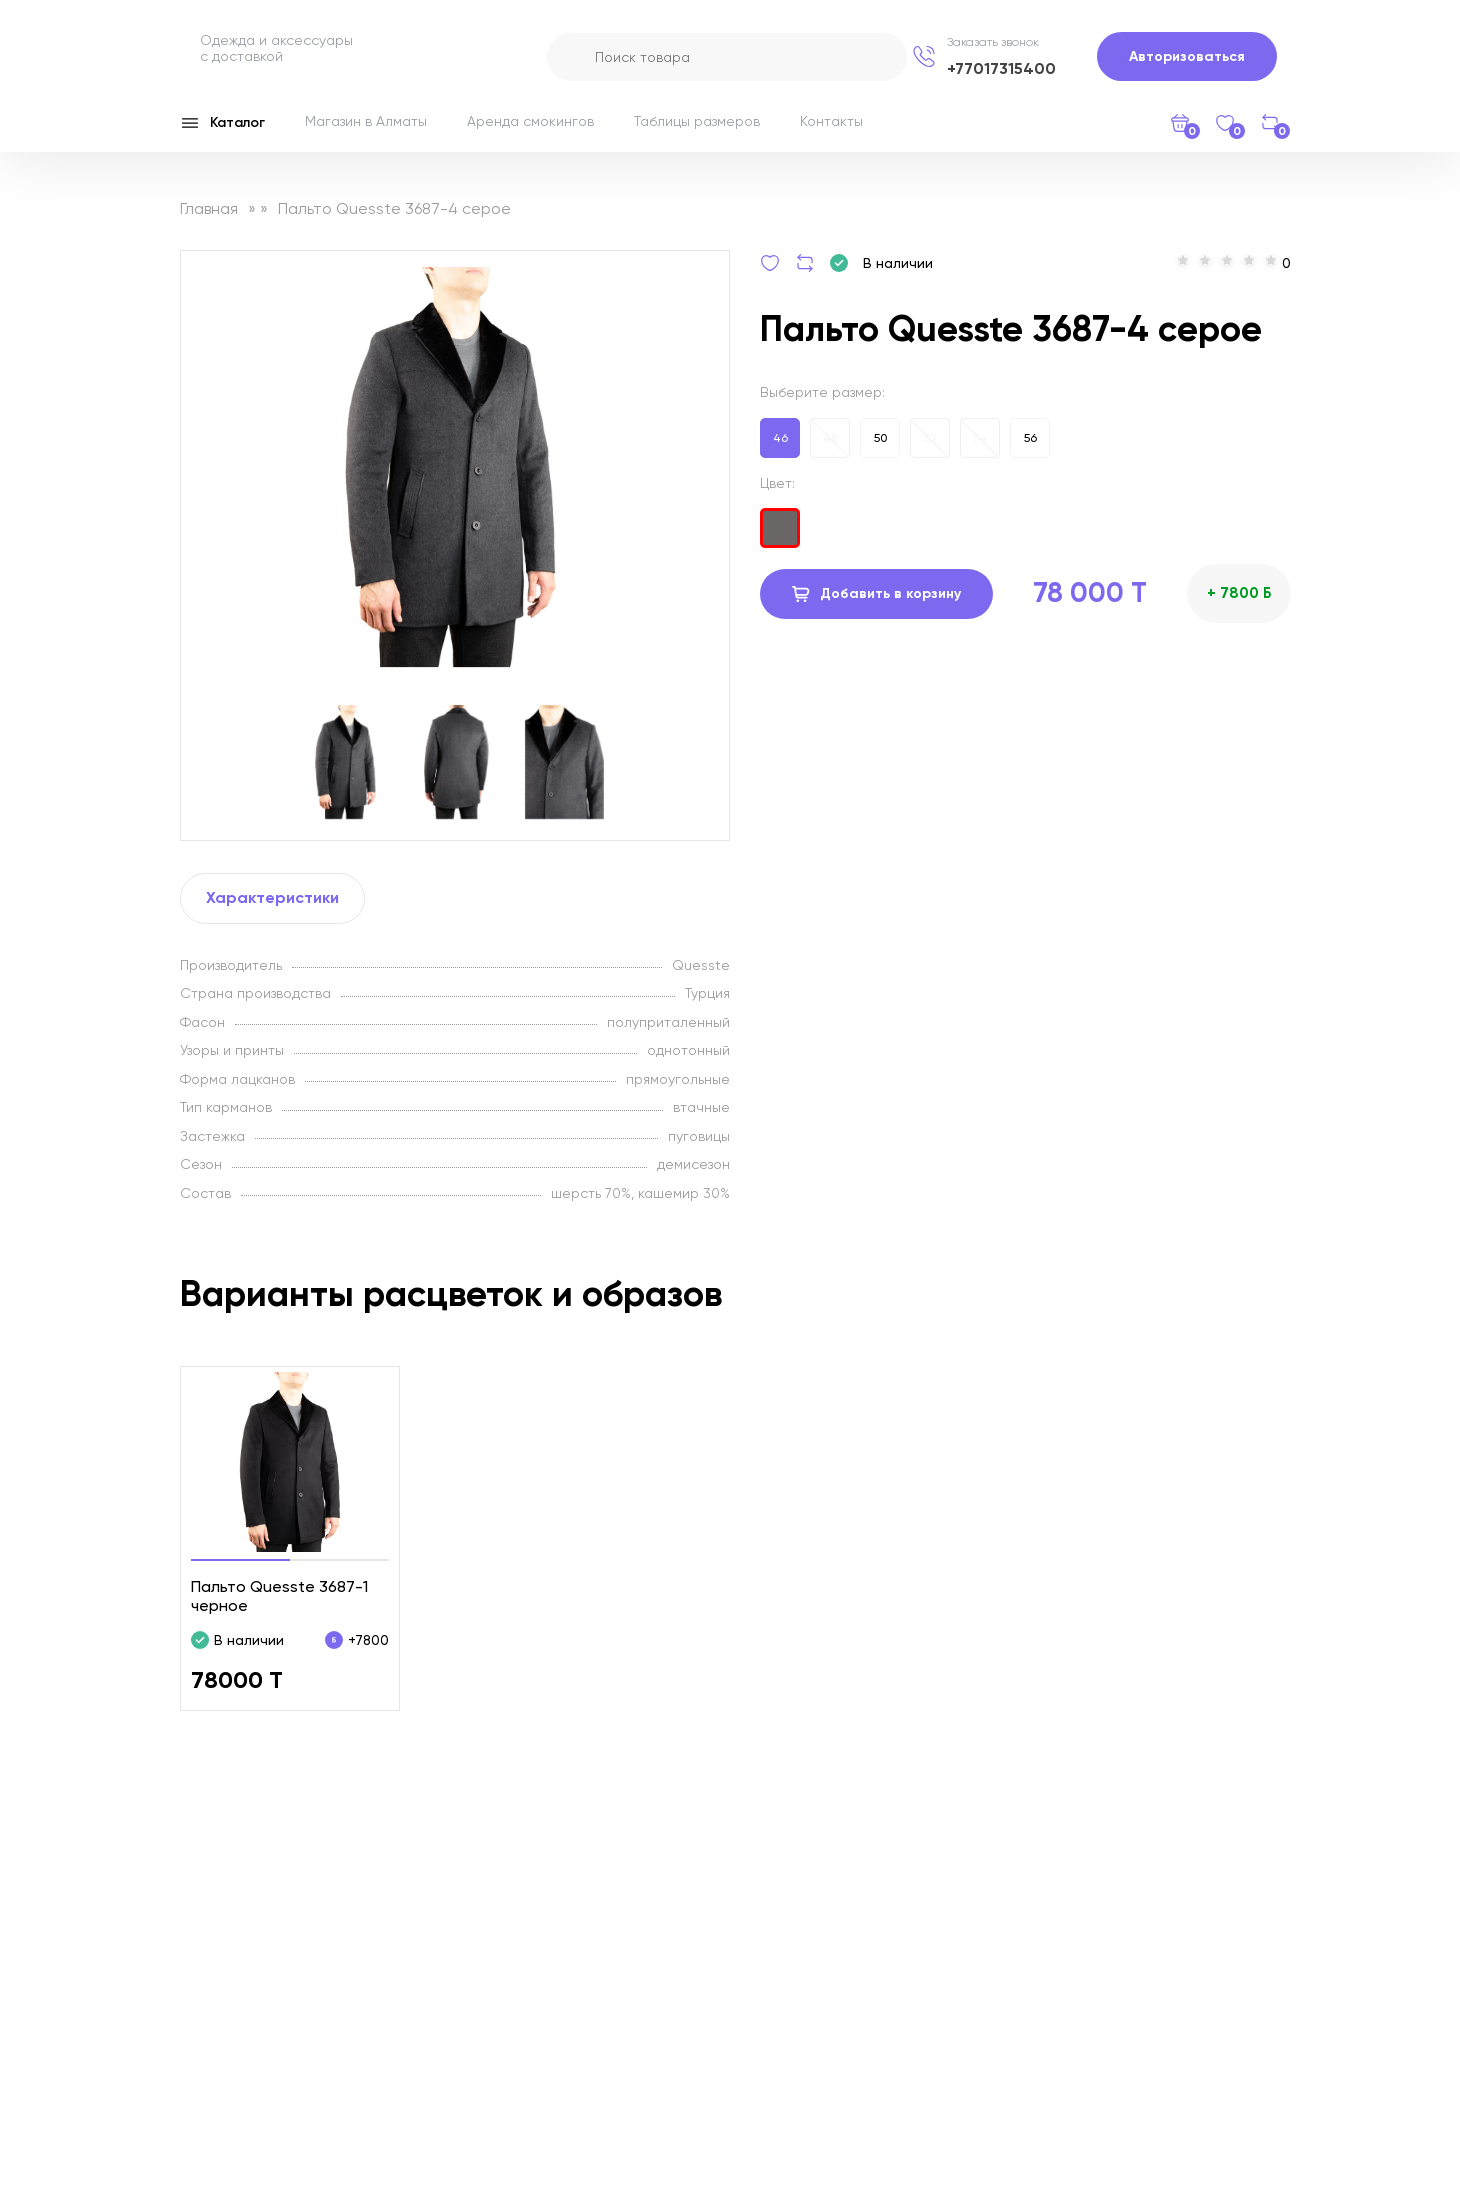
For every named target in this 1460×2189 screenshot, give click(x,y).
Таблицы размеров (697, 121)
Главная (209, 208)
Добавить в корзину (876, 594)
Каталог (222, 123)
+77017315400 (1001, 68)
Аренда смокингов (530, 121)
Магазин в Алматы (366, 121)
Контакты (831, 121)
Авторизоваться (1187, 56)
